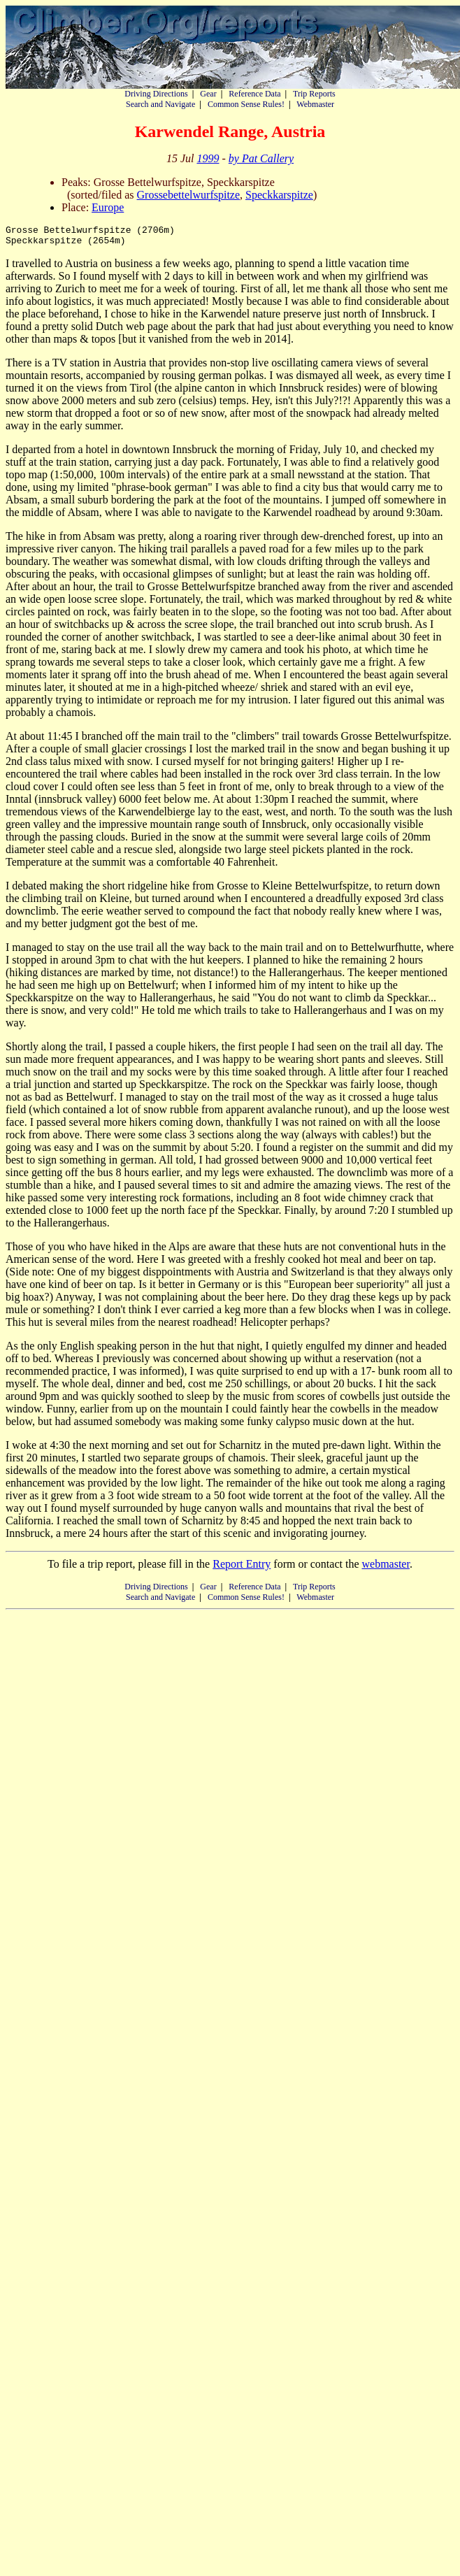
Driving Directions (155, 94)
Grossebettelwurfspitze (188, 195)
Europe (108, 207)
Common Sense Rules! (246, 104)
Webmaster (315, 104)
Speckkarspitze (279, 195)
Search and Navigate (160, 104)
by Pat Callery (261, 158)
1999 (207, 158)
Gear (208, 94)
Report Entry (242, 1568)
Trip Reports (314, 94)
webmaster (385, 1568)
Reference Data (254, 94)
